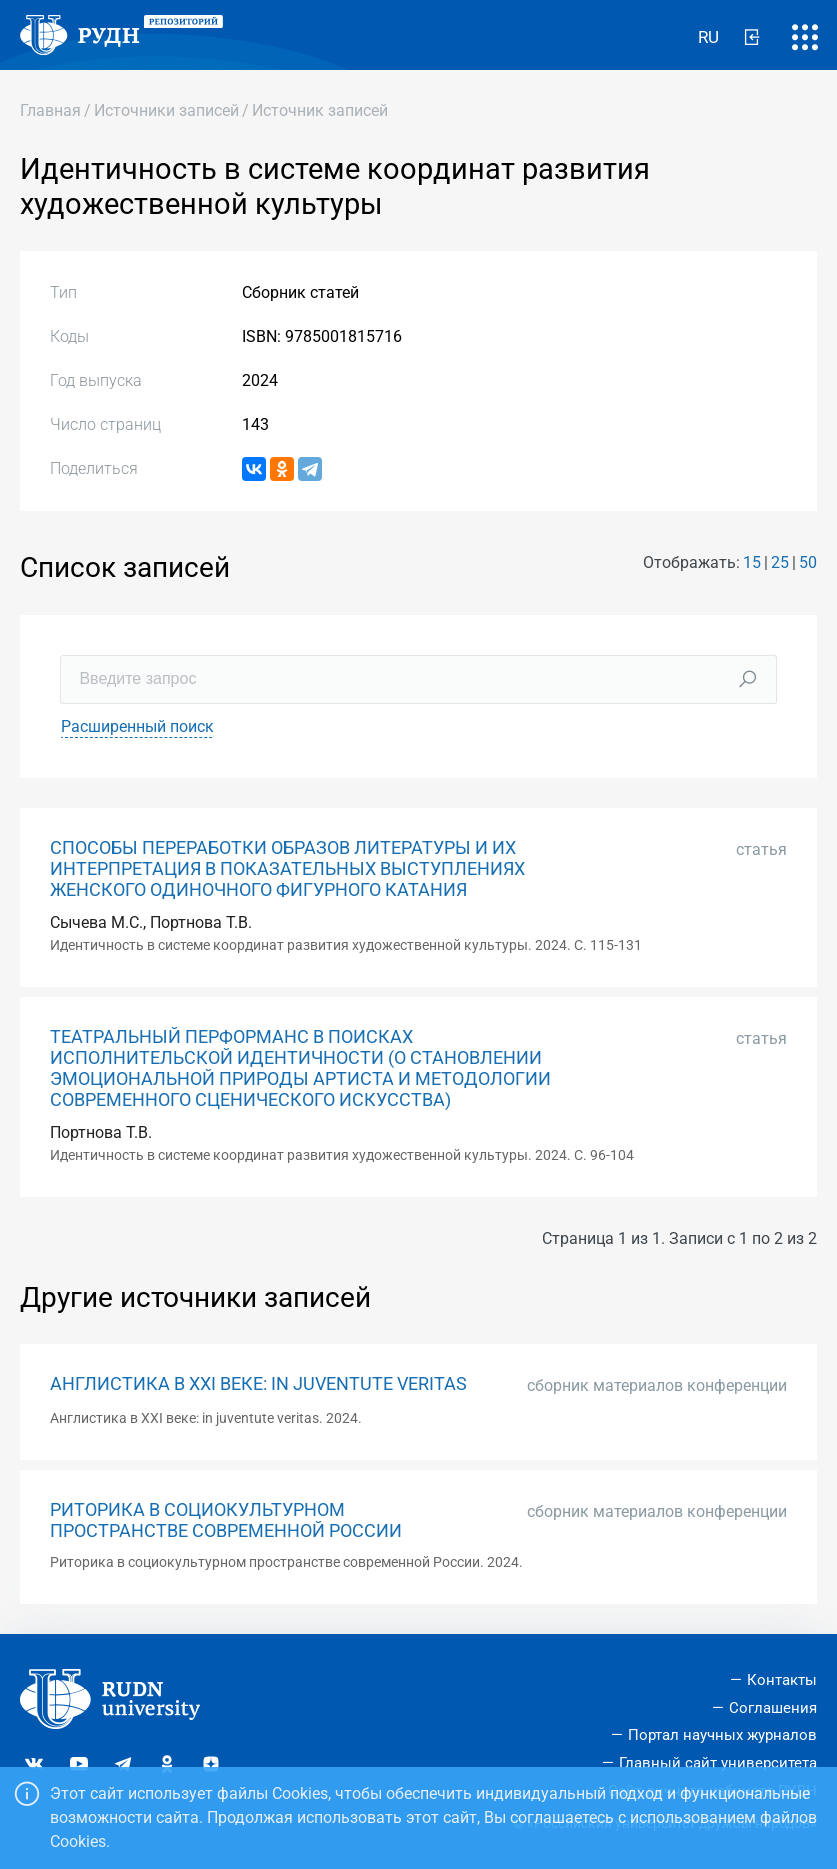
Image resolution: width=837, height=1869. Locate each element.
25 (780, 562)
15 (752, 562)
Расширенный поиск (137, 726)
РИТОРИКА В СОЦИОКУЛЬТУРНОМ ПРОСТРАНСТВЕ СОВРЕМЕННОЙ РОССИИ (226, 1520)
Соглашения (773, 1708)
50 (808, 562)
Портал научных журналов (722, 1735)
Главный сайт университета (718, 1763)
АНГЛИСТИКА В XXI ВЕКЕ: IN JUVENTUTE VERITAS (258, 1384)
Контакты (782, 1680)
